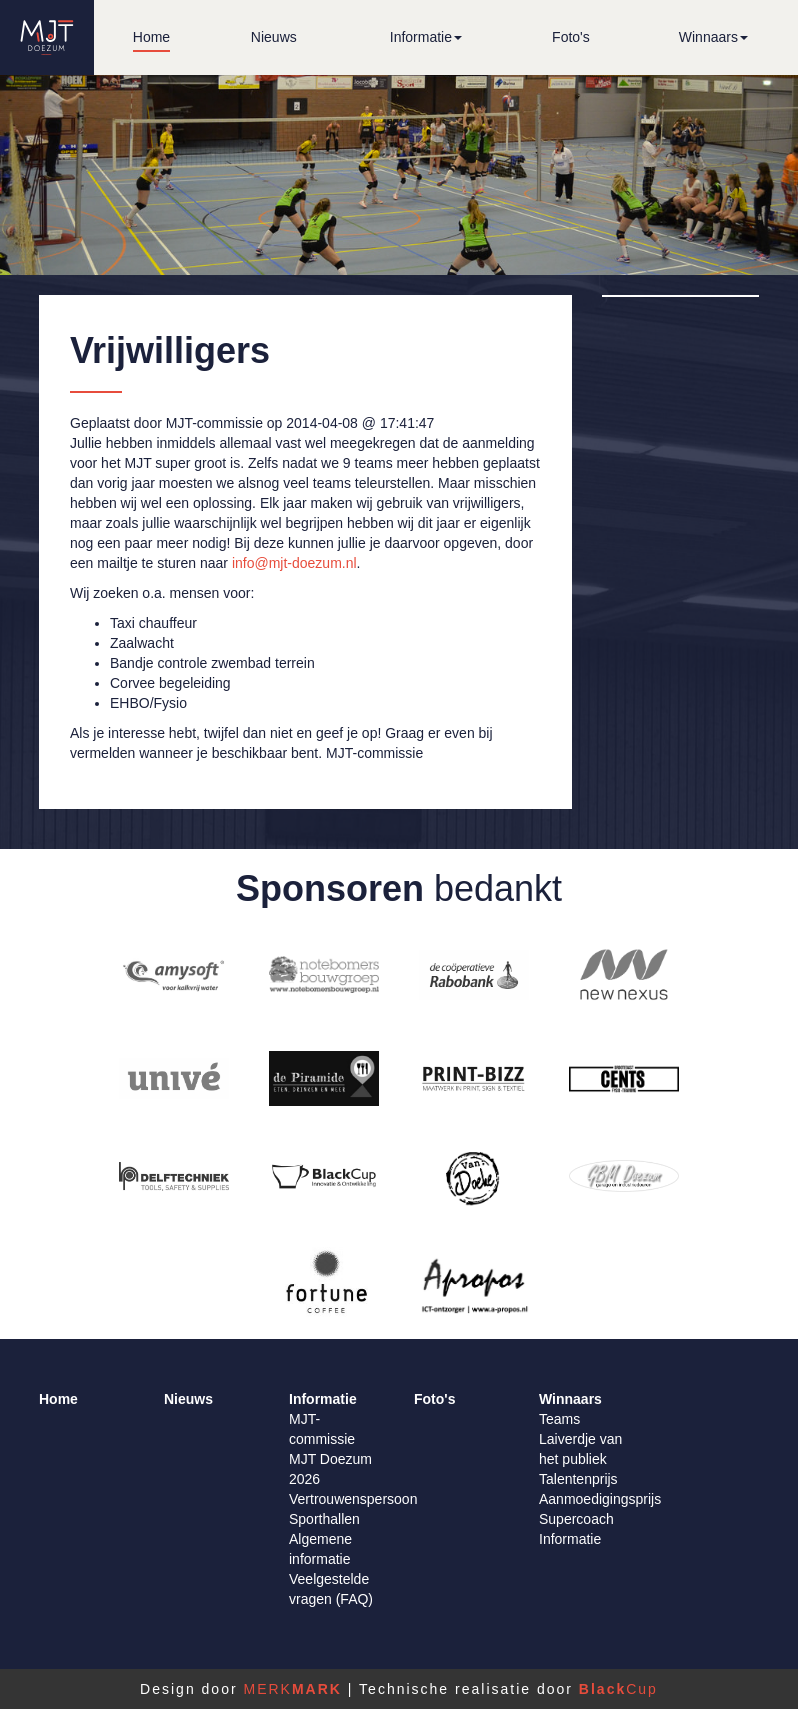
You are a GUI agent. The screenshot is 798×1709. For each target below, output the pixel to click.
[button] (426, 37)
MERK (292, 1689)
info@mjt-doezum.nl (294, 563)
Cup (618, 1689)
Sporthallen (324, 1519)
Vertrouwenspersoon (353, 1499)
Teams (559, 1419)
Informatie (570, 1539)
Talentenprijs (578, 1479)
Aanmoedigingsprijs (600, 1499)
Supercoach (576, 1519)
